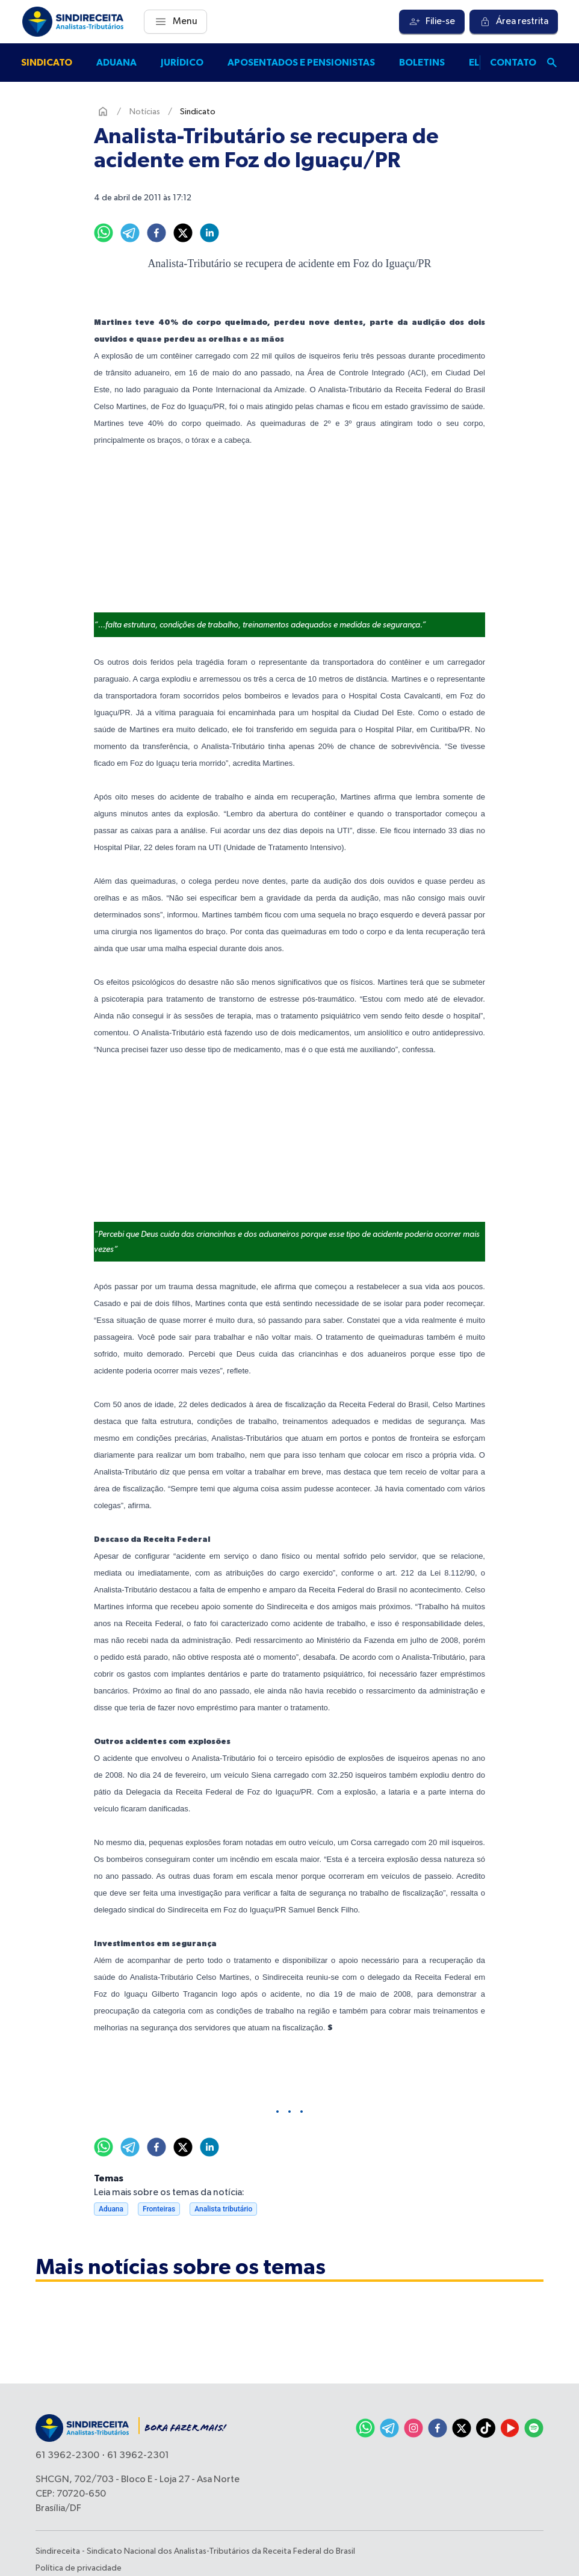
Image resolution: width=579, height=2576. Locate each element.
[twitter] (183, 232)
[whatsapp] (103, 232)
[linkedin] (209, 232)
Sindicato (46, 62)
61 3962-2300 (67, 2455)
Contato (513, 62)
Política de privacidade (79, 2568)
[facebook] (156, 232)
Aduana (116, 62)
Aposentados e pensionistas (301, 62)
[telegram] (130, 232)
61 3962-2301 (138, 2455)
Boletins (422, 62)
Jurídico (182, 62)
